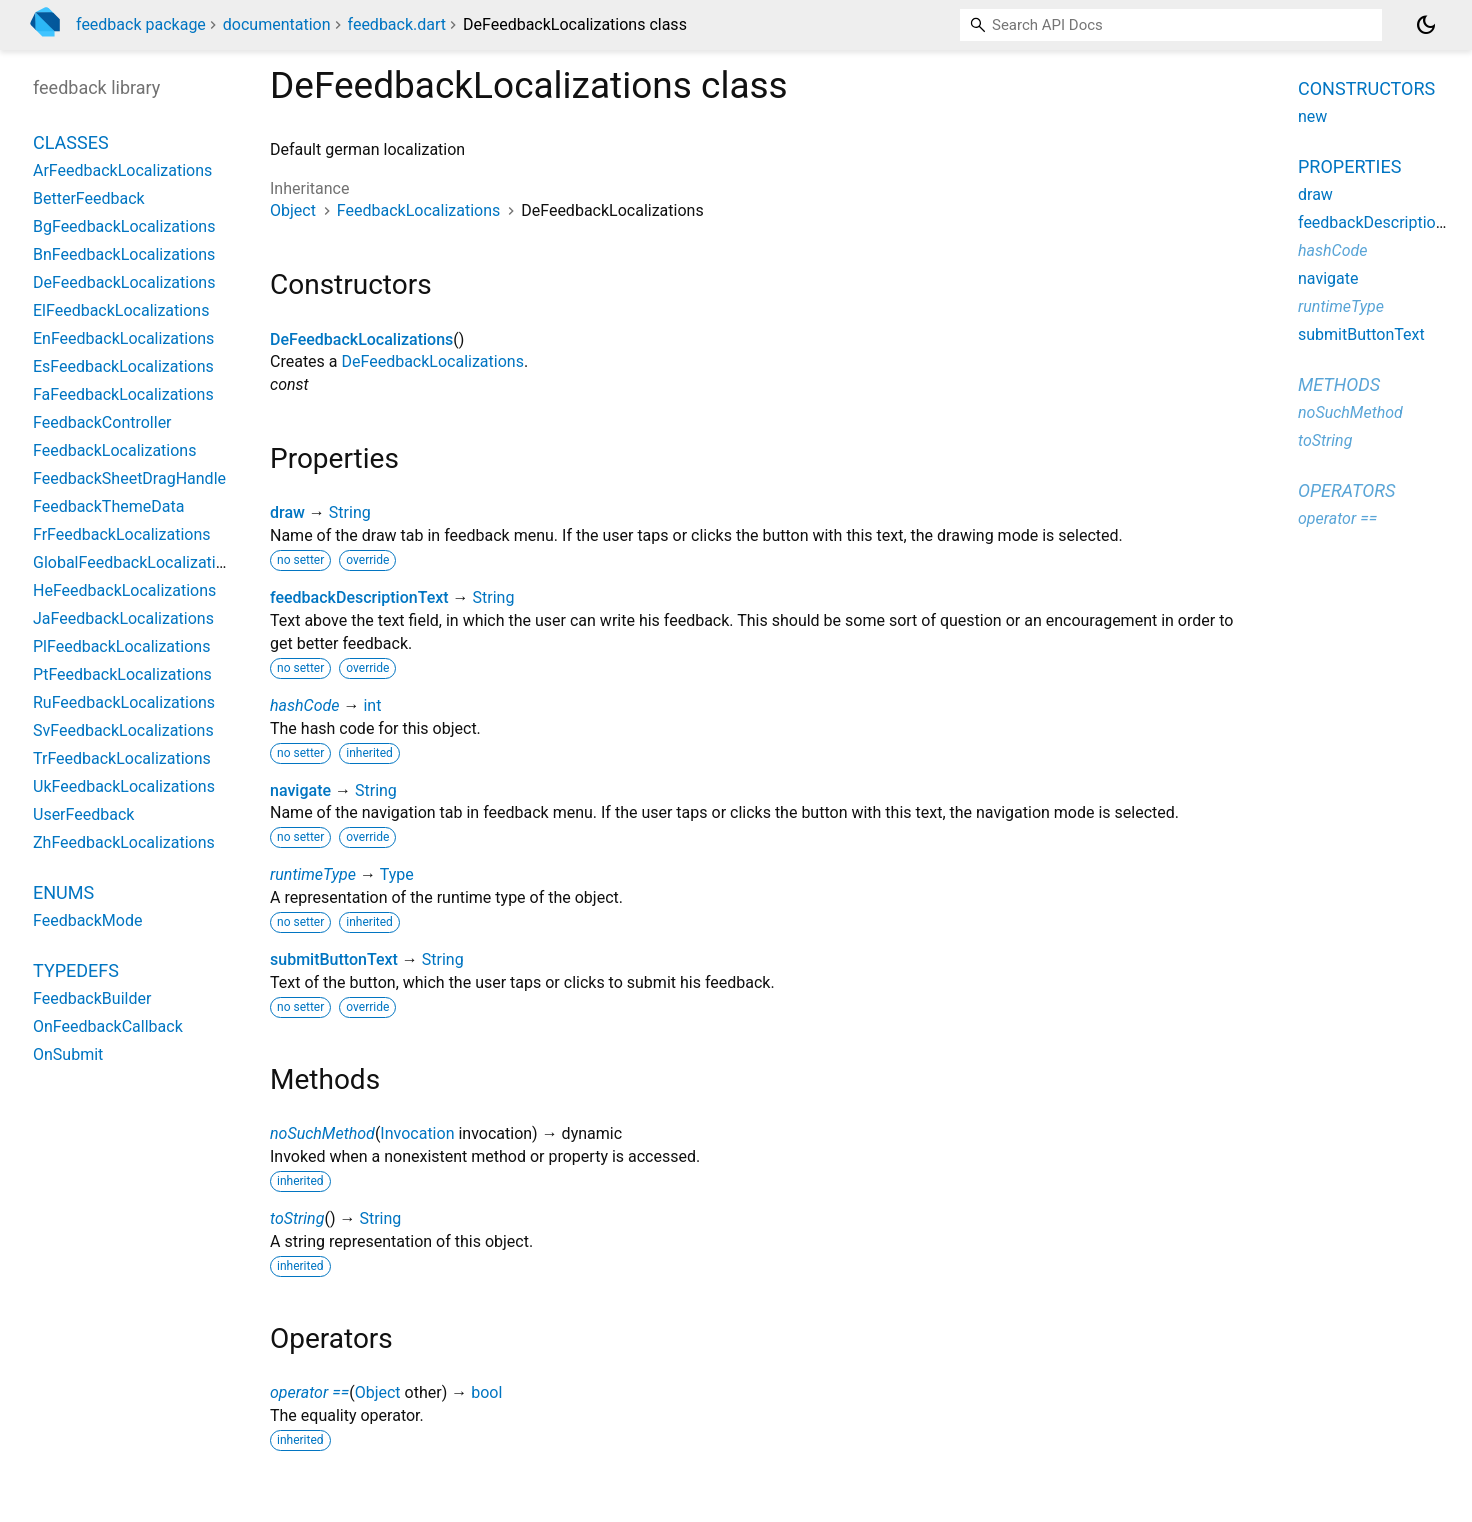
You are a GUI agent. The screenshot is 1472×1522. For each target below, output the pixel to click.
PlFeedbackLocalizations (121, 646)
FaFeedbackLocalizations (123, 394)
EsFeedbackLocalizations (123, 366)
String (350, 512)
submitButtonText (334, 959)
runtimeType (313, 874)
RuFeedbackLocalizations (124, 702)
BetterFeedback (89, 198)
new (1312, 116)
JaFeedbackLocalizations (123, 618)
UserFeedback (83, 814)
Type (397, 874)
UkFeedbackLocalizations (124, 786)
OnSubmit (68, 1054)
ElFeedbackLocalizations (121, 310)
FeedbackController (102, 422)
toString (297, 1218)
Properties (1349, 166)
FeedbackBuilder (92, 998)
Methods (1339, 384)
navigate (300, 790)
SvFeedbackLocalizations (123, 730)
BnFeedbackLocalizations (124, 254)
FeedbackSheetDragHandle (129, 478)
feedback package (141, 24)
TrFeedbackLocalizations (122, 758)
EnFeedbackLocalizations (123, 338)
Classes (71, 142)
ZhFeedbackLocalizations (124, 842)
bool (486, 1392)
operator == (309, 1392)
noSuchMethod (322, 1133)
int (372, 705)
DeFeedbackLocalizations (361, 339)
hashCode (304, 705)
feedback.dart (397, 24)
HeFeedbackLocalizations (124, 590)
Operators (1346, 490)
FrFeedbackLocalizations (122, 534)
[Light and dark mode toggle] (1426, 25)
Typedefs (76, 970)
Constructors (1366, 88)
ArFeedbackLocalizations (122, 170)
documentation (277, 24)
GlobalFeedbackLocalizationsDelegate (169, 562)
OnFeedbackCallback (108, 1026)
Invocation (417, 1133)
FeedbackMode (87, 920)
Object (293, 210)
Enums (63, 892)
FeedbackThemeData (108, 506)
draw (287, 512)
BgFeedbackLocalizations (124, 226)
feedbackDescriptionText (359, 597)
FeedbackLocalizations (418, 210)
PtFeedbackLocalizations (122, 674)
